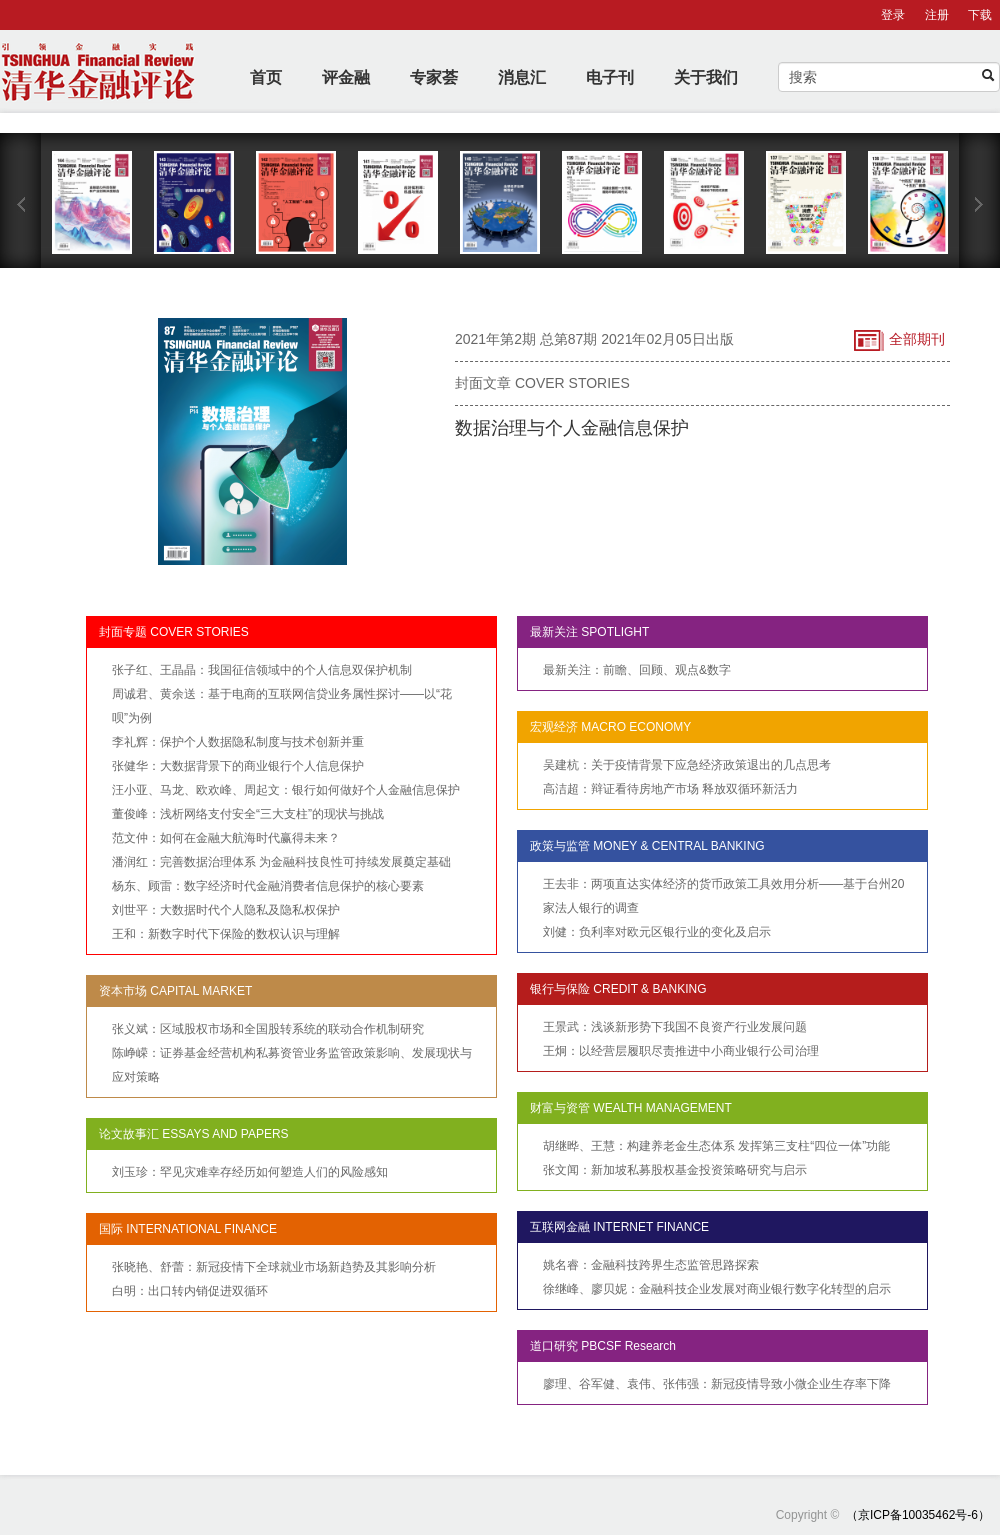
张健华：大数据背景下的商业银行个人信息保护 (238, 766)
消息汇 (522, 77)
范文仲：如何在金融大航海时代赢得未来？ (226, 838)
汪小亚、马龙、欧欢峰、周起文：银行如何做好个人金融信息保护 (286, 790)
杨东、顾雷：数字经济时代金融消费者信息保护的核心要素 (268, 886)
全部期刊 (899, 340)
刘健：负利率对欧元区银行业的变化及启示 (657, 932)
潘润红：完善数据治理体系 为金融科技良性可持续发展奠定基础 (281, 862)
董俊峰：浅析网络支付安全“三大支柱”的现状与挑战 (248, 814)
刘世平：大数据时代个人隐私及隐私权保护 (226, 910)
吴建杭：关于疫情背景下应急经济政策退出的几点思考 (687, 765)
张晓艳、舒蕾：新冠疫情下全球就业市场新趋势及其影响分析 (274, 1267)
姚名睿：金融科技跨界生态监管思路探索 (651, 1265)
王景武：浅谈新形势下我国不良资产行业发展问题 (675, 1027)
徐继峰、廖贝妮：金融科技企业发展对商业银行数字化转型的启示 (717, 1289)
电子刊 (610, 77)
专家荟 (434, 77)
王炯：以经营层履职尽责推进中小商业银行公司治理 (681, 1051)
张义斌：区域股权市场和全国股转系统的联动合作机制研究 (268, 1029)
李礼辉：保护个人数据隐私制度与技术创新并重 (238, 742)
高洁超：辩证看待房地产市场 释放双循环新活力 (670, 789)
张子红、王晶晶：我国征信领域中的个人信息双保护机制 (262, 670)
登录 (893, 15)
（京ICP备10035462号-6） (918, 1515)
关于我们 (706, 77)
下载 (980, 15)
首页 (266, 77)
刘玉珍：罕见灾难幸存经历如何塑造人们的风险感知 (250, 1172)
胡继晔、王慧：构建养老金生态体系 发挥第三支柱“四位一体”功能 (716, 1146)
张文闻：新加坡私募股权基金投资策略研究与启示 (675, 1170)
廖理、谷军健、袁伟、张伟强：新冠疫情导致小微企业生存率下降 (717, 1384)
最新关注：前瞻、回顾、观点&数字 (637, 670)
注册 (937, 15)
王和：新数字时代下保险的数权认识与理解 (226, 934)
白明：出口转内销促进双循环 (190, 1291)
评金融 (346, 77)
